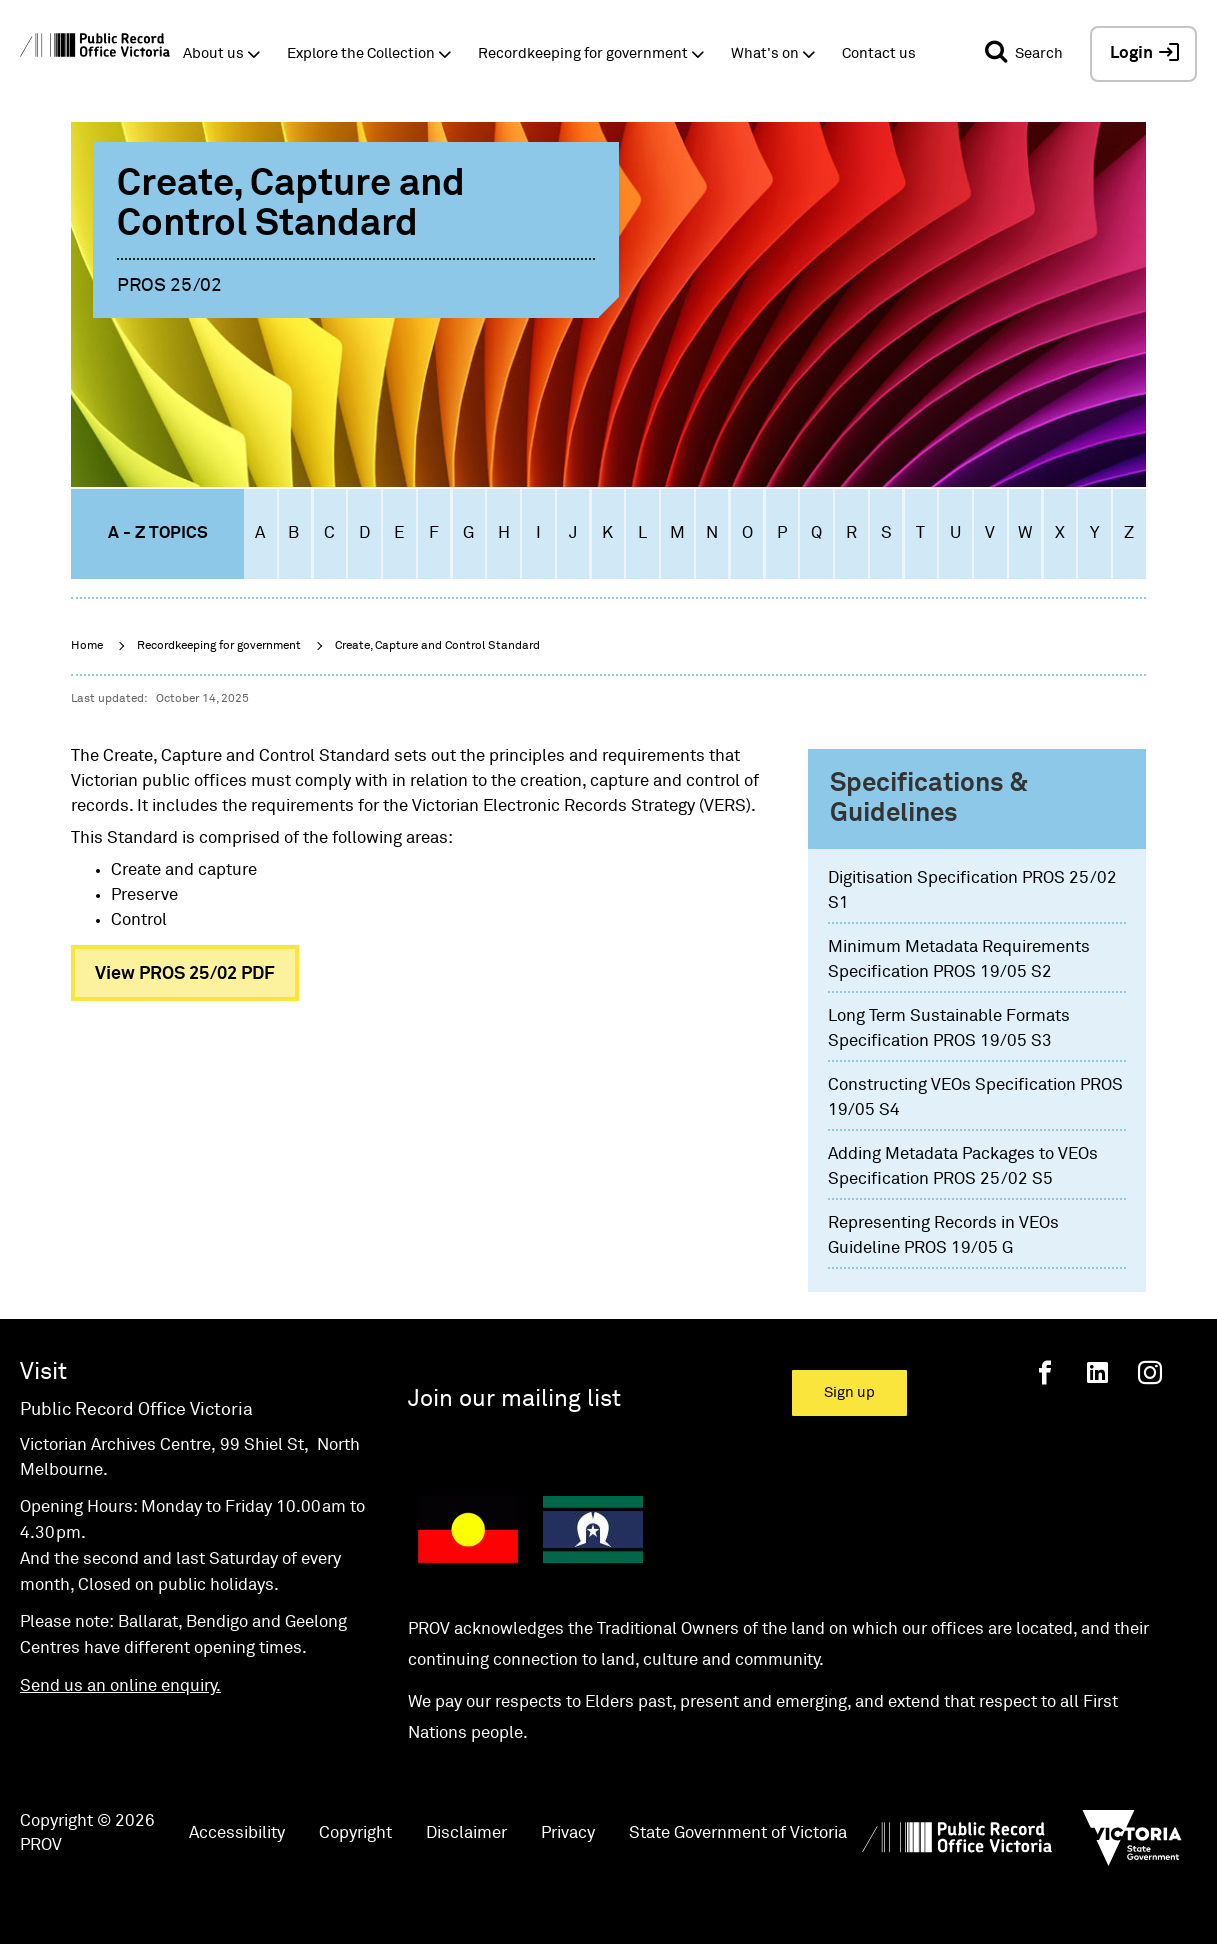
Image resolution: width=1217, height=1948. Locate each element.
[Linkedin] (1097, 1372)
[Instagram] (1150, 1372)
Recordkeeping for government (219, 646)
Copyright (355, 1833)
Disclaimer (466, 1833)
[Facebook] (1045, 1372)
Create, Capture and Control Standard (437, 646)
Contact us (879, 53)
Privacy (568, 1833)
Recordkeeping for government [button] (583, 53)
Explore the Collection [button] (361, 53)
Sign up (849, 1392)
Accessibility (237, 1833)
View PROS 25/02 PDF (185, 974)
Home (87, 646)
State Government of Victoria (738, 1833)
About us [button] (213, 53)
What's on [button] (765, 53)
